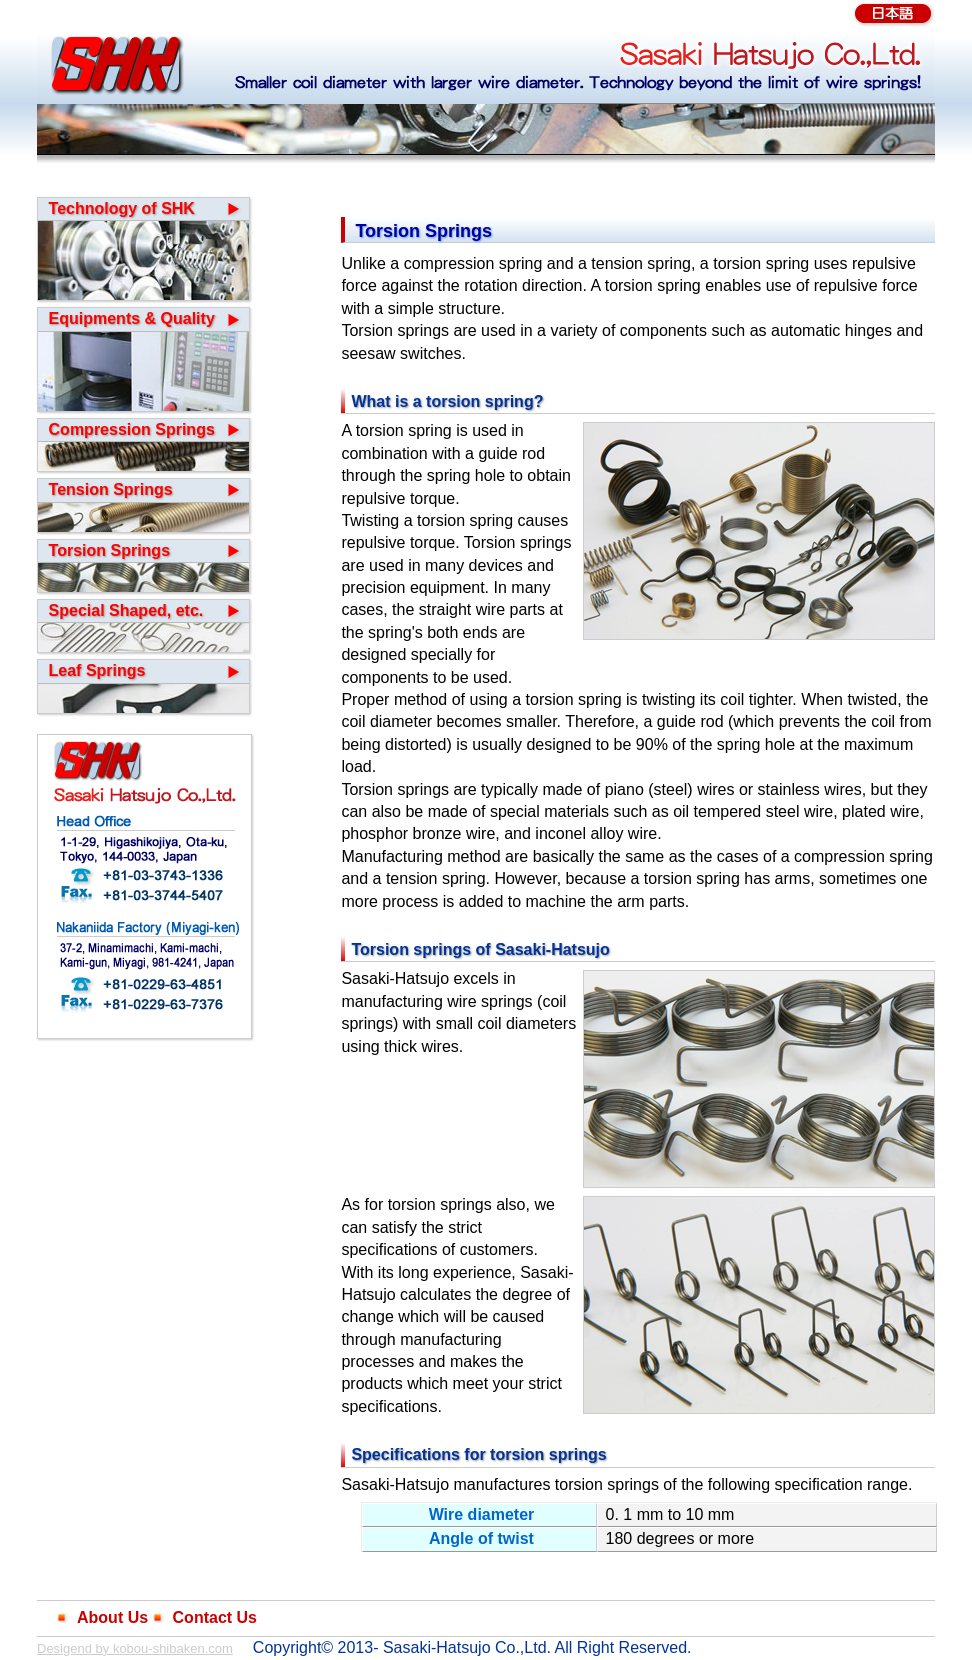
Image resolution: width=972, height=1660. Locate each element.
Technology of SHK (122, 208)
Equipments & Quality (132, 318)
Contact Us (215, 1617)
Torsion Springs (109, 550)
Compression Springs (132, 429)
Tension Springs (111, 489)
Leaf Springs (97, 670)
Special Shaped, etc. (126, 610)
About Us (112, 1617)
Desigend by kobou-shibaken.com (135, 1648)
